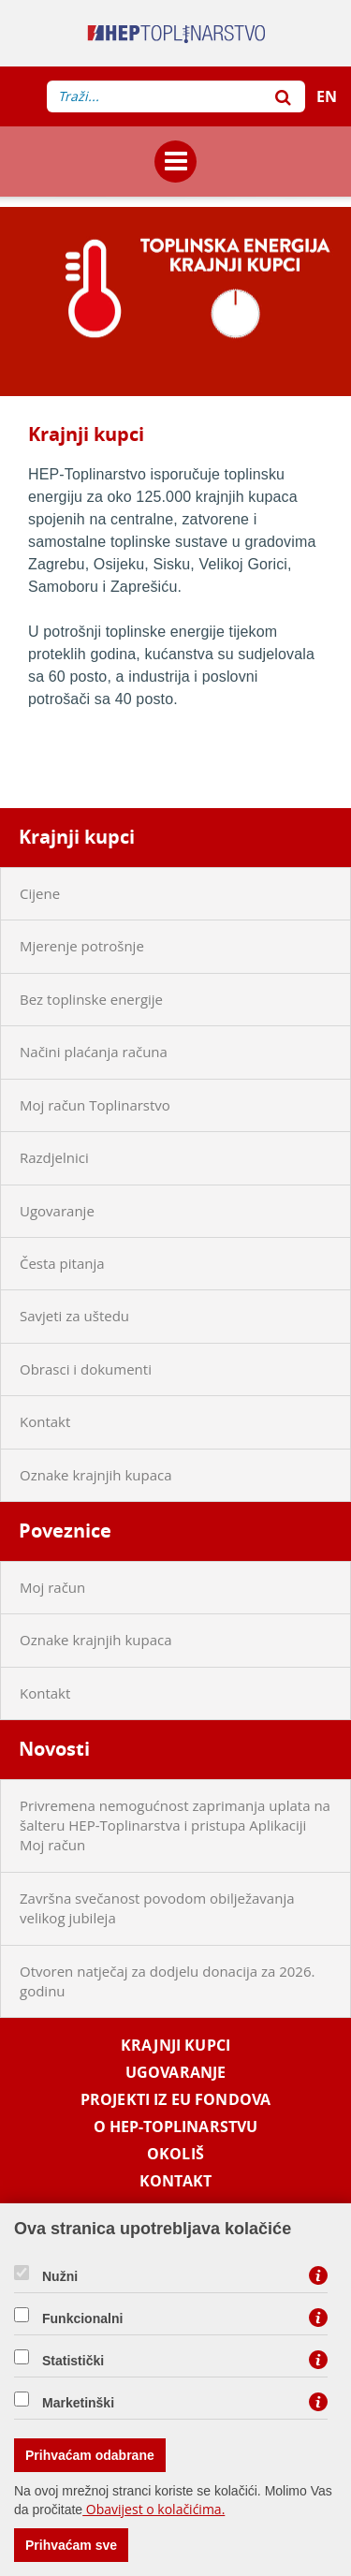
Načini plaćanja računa (94, 1051)
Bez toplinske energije (91, 999)
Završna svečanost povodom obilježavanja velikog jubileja (157, 1908)
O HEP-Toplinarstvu (176, 2127)
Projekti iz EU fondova (175, 2100)
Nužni (60, 2276)
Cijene (40, 893)
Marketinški (78, 2402)
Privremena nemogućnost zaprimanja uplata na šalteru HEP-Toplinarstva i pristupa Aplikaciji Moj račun (175, 1825)
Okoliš (175, 2154)
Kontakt (45, 1421)
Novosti (54, 1748)
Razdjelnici (54, 1157)
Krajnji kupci (77, 836)
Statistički (73, 2360)
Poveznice (65, 1530)
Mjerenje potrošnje (82, 945)
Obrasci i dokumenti (86, 1369)
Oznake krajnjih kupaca (96, 1474)
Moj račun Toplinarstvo (95, 1105)
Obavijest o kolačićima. (153, 2509)
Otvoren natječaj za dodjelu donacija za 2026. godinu (167, 1981)
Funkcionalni (82, 2318)
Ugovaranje (57, 1210)
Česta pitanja (62, 1263)
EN (326, 96)
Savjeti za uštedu (74, 1315)
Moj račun (52, 1587)
